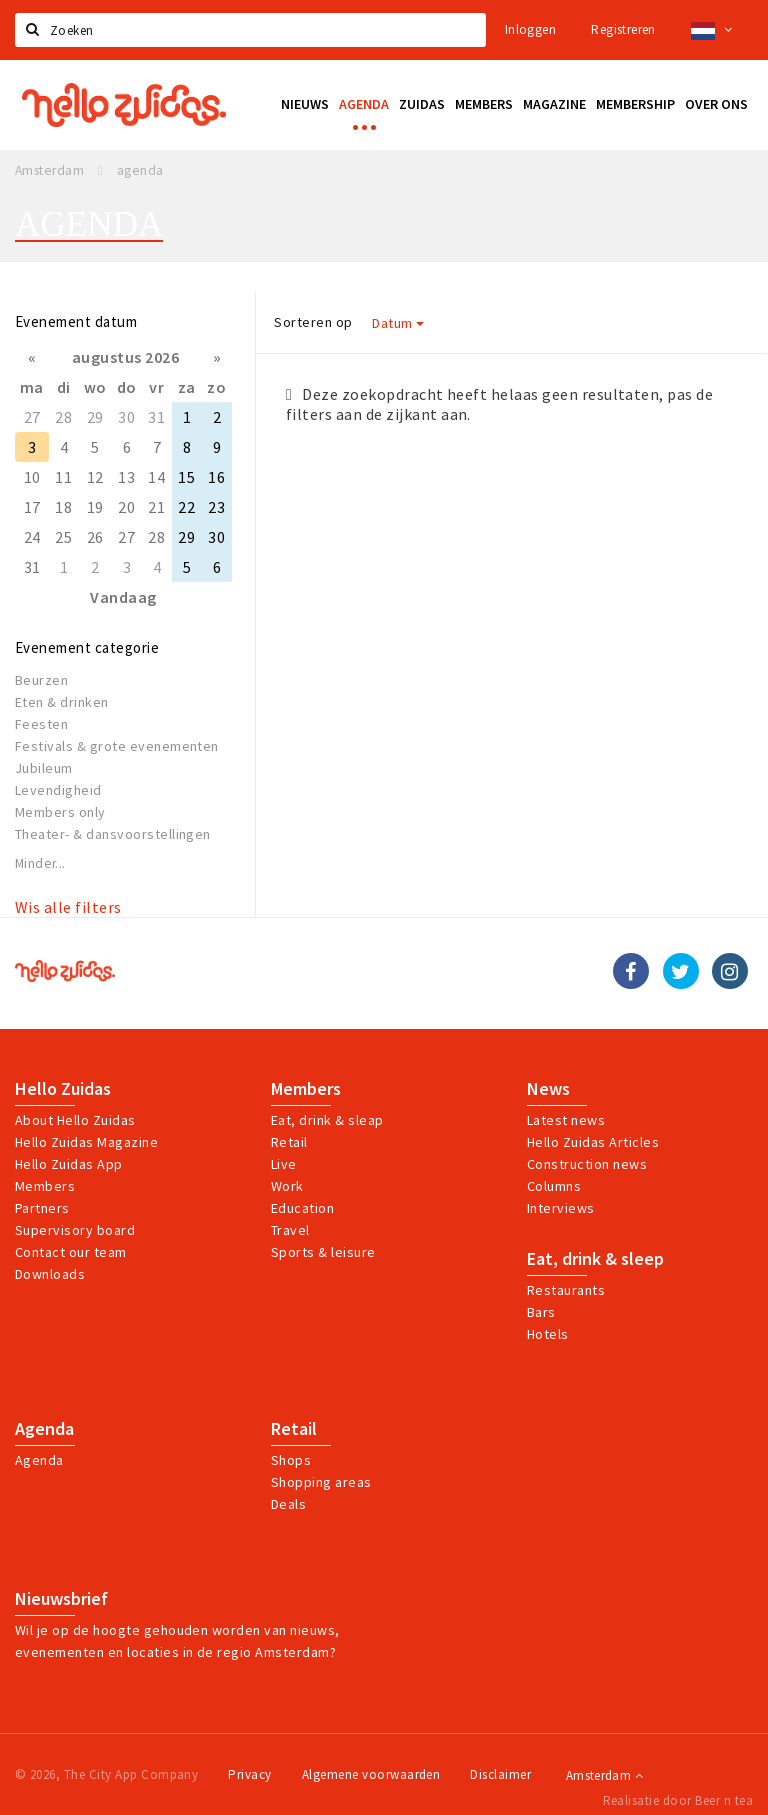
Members (45, 1186)
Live (284, 1164)
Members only (60, 812)
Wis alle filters (68, 907)
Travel (290, 1230)
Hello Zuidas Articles (593, 1142)
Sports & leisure (323, 1252)
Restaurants (566, 1290)
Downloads (50, 1274)
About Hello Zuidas (75, 1120)
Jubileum (44, 768)
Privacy (249, 1774)
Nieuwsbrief (61, 1599)
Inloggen (530, 29)
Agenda (44, 1429)
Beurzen (41, 680)
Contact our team (71, 1252)
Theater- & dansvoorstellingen (113, 834)
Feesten (41, 724)
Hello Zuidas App (69, 1164)
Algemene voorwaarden (371, 1774)
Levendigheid (58, 790)
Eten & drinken (62, 702)
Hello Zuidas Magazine (86, 1142)
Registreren (623, 29)
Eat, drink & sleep (595, 1259)
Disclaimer (500, 1774)
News (548, 1089)
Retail (289, 1142)
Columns (554, 1186)
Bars (541, 1312)
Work (287, 1186)
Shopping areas (321, 1482)
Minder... (40, 863)
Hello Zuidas (63, 1089)
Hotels (548, 1334)
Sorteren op (313, 322)
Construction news (587, 1164)
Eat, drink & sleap (327, 1120)
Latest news (566, 1120)
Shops (291, 1460)
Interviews (561, 1208)
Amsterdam (604, 1775)
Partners (42, 1208)
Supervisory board (75, 1230)
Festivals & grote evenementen (117, 746)
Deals (288, 1504)
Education (302, 1208)
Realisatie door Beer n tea (678, 1800)
